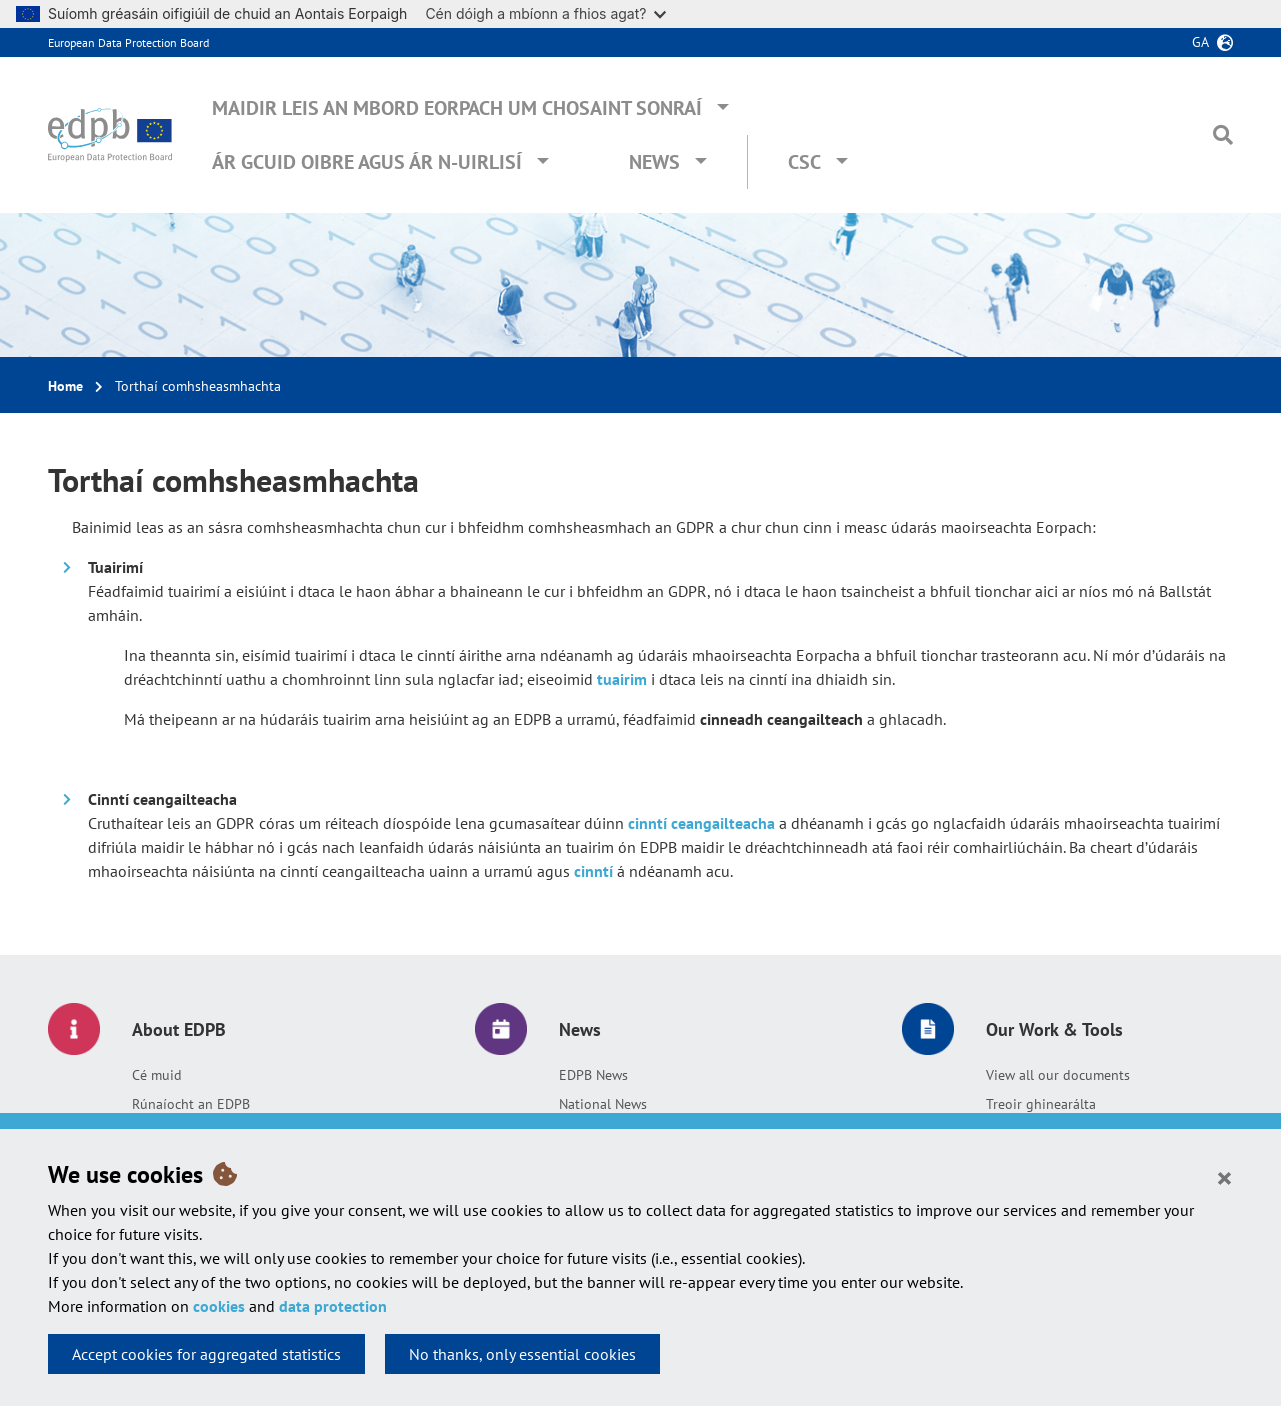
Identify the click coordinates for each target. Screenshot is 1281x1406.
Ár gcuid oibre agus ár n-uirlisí (367, 162)
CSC (804, 162)
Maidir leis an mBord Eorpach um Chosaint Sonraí (457, 108)
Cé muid (157, 1075)
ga (1200, 42)
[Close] (1224, 1177)
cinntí (593, 871)
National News (603, 1104)
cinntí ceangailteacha (701, 823)
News (654, 162)
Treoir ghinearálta (1041, 1104)
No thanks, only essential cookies (522, 1354)
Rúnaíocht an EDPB (191, 1104)
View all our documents (1058, 1075)
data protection (333, 1306)
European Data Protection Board (128, 42)
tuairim (624, 679)
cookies (219, 1306)
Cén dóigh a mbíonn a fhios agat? (545, 13)
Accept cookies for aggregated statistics (206, 1354)
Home (65, 386)
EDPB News (593, 1075)
